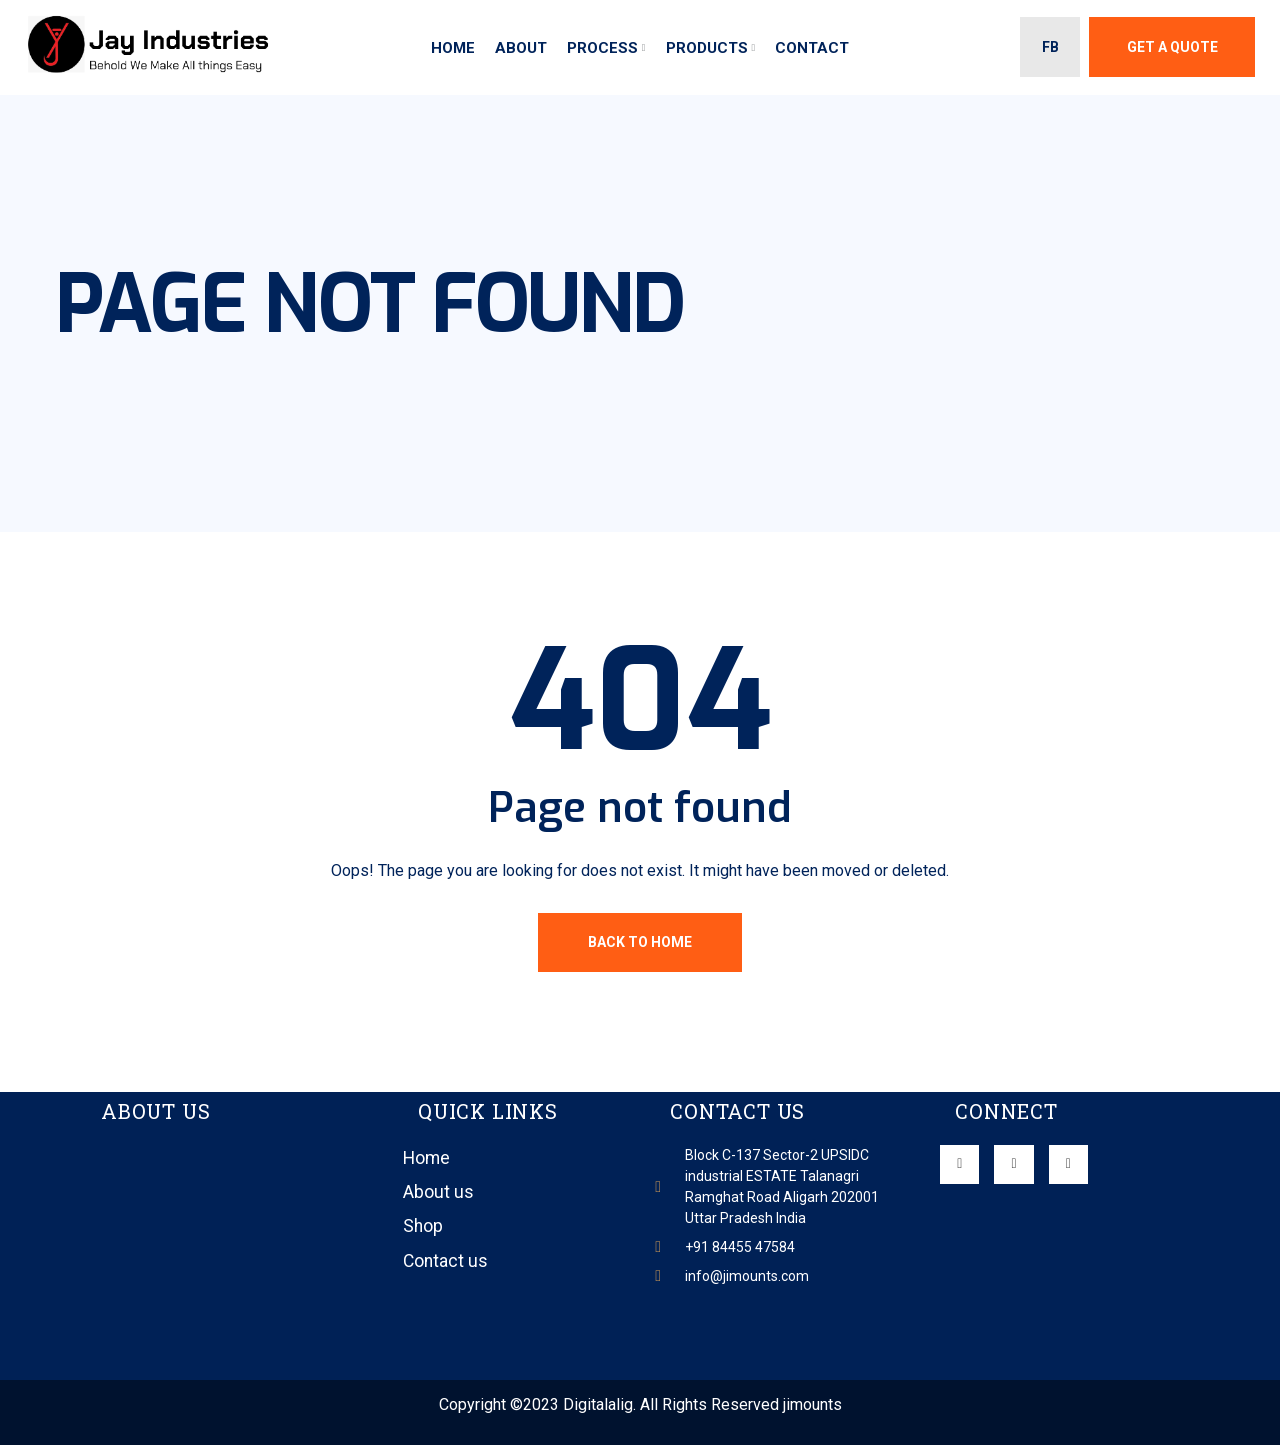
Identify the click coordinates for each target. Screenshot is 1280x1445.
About (521, 48)
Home (453, 48)
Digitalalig (598, 1404)
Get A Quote (1172, 47)
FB (1050, 47)
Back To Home (640, 942)
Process (602, 48)
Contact (812, 48)
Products (707, 48)
